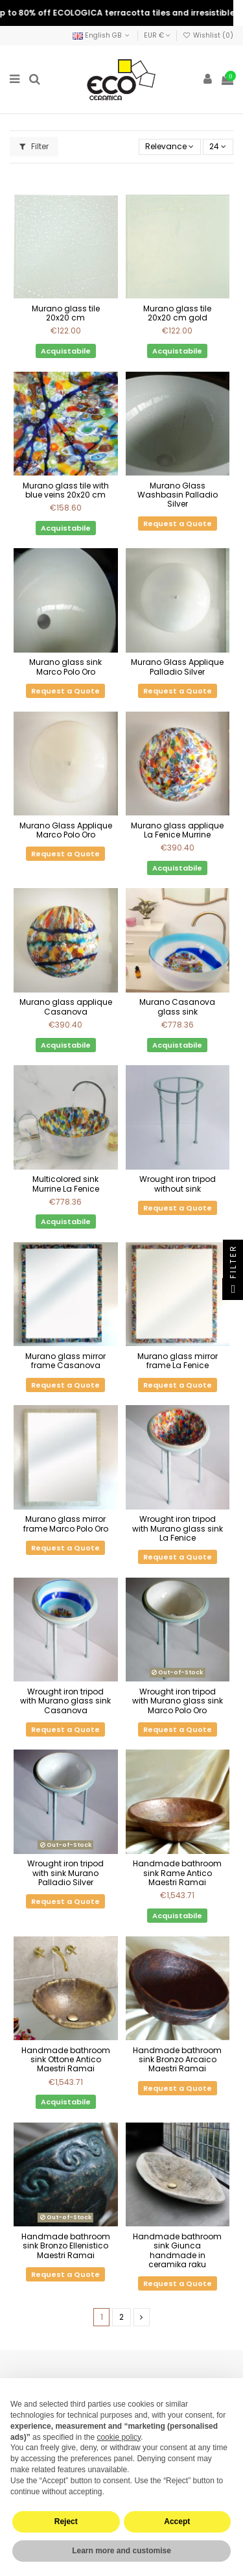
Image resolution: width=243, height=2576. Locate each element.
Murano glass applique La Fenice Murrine (177, 830)
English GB (102, 35)
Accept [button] (177, 2521)
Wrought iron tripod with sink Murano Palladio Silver (65, 1873)
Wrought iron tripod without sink (177, 1184)
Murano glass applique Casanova (65, 1006)
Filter (34, 146)
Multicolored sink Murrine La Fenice (65, 1184)
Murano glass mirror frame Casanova (65, 1361)
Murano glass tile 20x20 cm (66, 313)
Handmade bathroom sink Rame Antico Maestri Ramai (177, 1873)
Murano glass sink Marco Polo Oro (65, 666)
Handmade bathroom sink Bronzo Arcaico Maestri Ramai (177, 2060)
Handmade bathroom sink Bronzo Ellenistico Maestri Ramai (65, 2246)
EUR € (157, 35)
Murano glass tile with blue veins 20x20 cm (66, 490)
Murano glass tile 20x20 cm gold (177, 313)
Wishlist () (208, 35)
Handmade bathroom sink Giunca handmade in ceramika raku (177, 2250)
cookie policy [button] (119, 2437)
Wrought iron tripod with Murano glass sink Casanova (65, 1701)
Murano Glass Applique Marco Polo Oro (65, 830)
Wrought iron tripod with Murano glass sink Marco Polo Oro (177, 1701)
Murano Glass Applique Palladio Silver (177, 666)
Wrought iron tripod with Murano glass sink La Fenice (177, 1528)
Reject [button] (66, 2521)
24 (217, 146)
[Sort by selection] (170, 147)
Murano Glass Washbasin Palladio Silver (177, 495)
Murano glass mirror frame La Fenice (177, 1361)
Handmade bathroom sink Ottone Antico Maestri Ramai (65, 2060)
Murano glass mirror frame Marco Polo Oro (65, 1523)
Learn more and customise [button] (121, 2550)
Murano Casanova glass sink (177, 1006)
